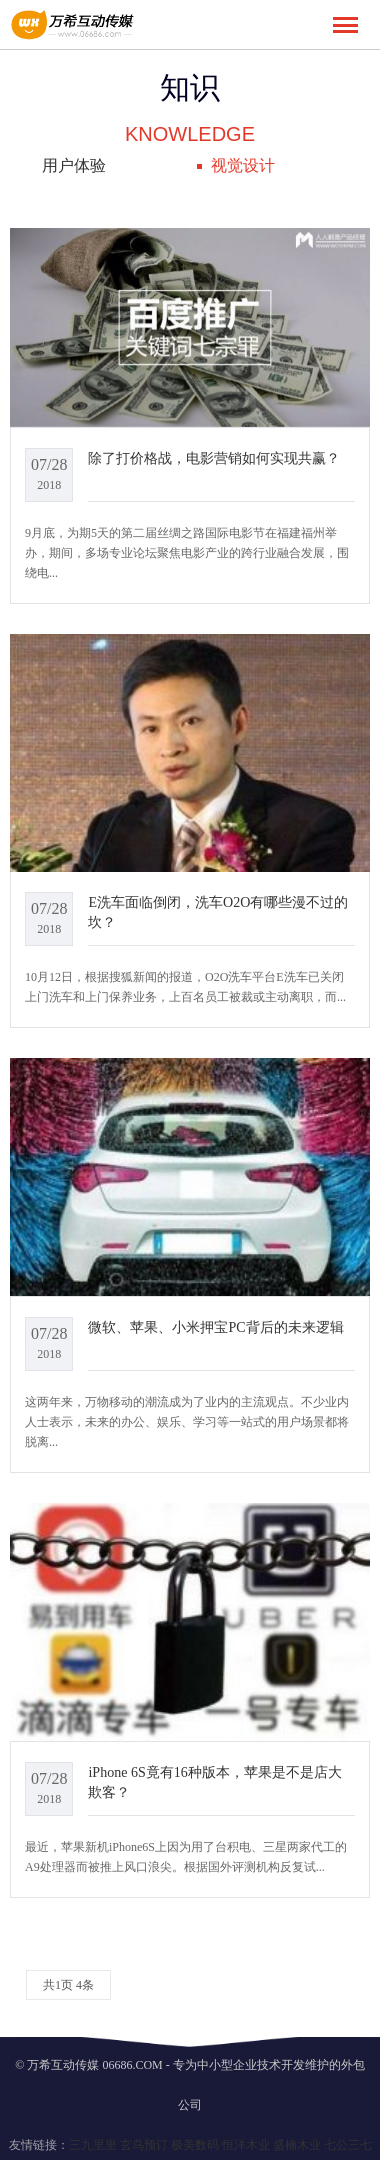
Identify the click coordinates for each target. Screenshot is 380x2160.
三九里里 (93, 2145)
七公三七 (348, 2145)
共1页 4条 (68, 1985)
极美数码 (195, 2145)
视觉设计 (243, 165)
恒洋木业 (246, 2145)
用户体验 (74, 165)
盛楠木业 (297, 2145)
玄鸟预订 (144, 2145)
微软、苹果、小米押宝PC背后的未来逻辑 (215, 1327)
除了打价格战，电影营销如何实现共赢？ (214, 458)
